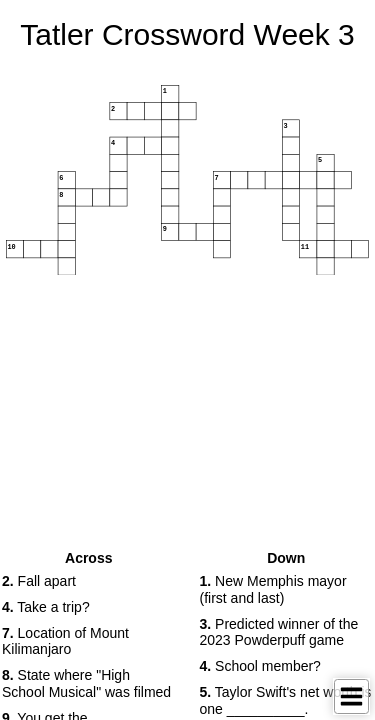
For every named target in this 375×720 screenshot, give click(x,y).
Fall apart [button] (39, 581)
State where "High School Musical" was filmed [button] (86, 683)
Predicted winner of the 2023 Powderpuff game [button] (279, 632)
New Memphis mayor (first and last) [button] (273, 589)
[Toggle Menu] (351, 696)
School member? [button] (260, 666)
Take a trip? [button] (46, 607)
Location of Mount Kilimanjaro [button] (65, 641)
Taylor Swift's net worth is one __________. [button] (286, 700)
